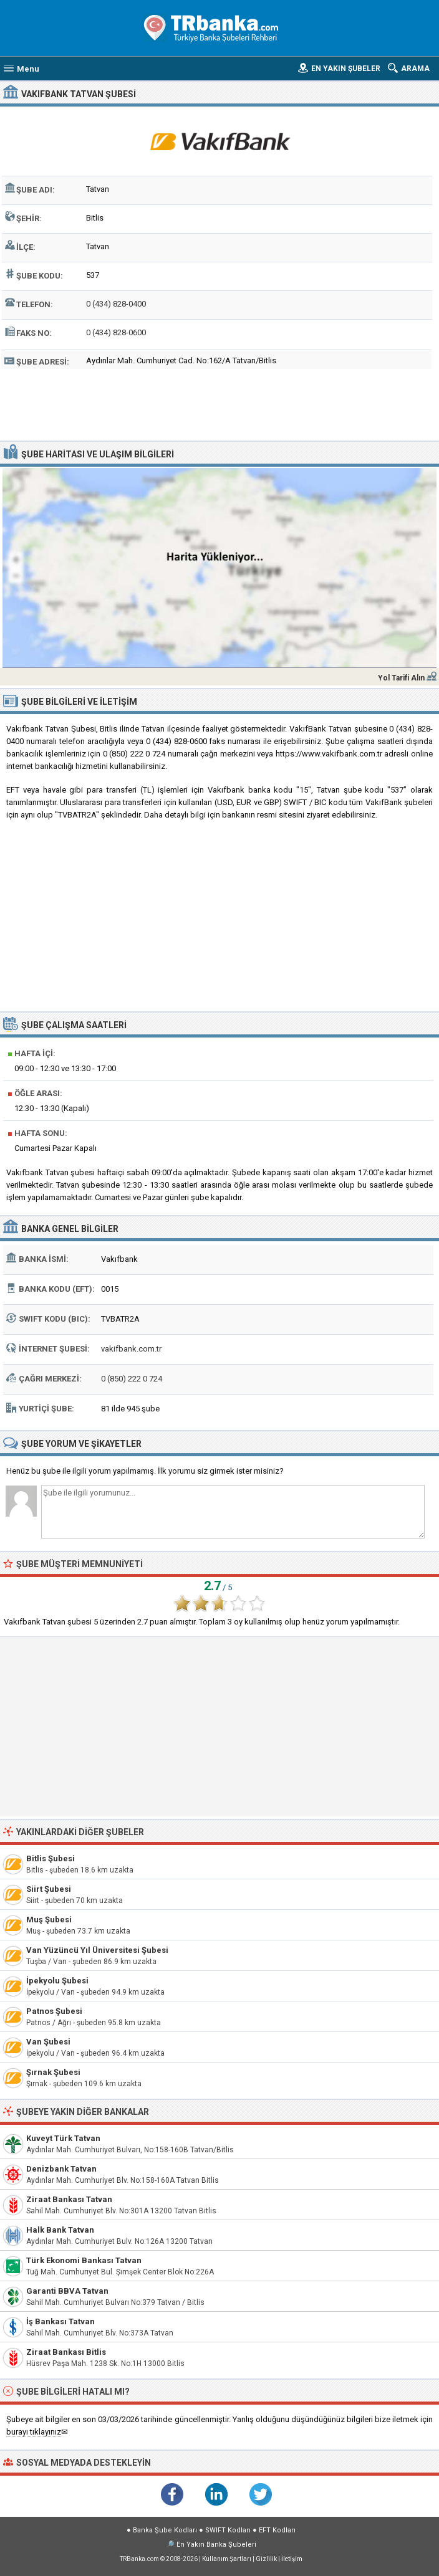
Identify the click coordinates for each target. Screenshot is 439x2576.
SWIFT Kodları (228, 2530)
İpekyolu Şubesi (57, 1980)
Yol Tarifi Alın (401, 678)
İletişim (291, 2558)
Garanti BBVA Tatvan (67, 2291)
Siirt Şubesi (48, 1889)
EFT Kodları (277, 2530)
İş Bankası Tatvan (60, 2321)
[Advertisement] (219, 403)
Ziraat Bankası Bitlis (66, 2352)
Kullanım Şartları (226, 2558)
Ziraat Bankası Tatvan (69, 2199)
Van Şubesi (48, 2041)
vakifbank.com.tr (131, 1348)
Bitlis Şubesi (50, 1858)
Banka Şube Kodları (165, 2530)
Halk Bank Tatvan (60, 2230)
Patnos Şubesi (54, 2011)
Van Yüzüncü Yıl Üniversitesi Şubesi (97, 1950)
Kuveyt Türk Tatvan (63, 2138)
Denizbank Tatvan (61, 2168)
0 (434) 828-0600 (116, 332)
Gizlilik (266, 2558)
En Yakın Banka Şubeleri (216, 2544)
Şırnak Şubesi (53, 2072)
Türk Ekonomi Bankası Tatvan (84, 2260)
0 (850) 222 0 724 (131, 1378)
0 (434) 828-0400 (116, 303)
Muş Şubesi (49, 1919)
